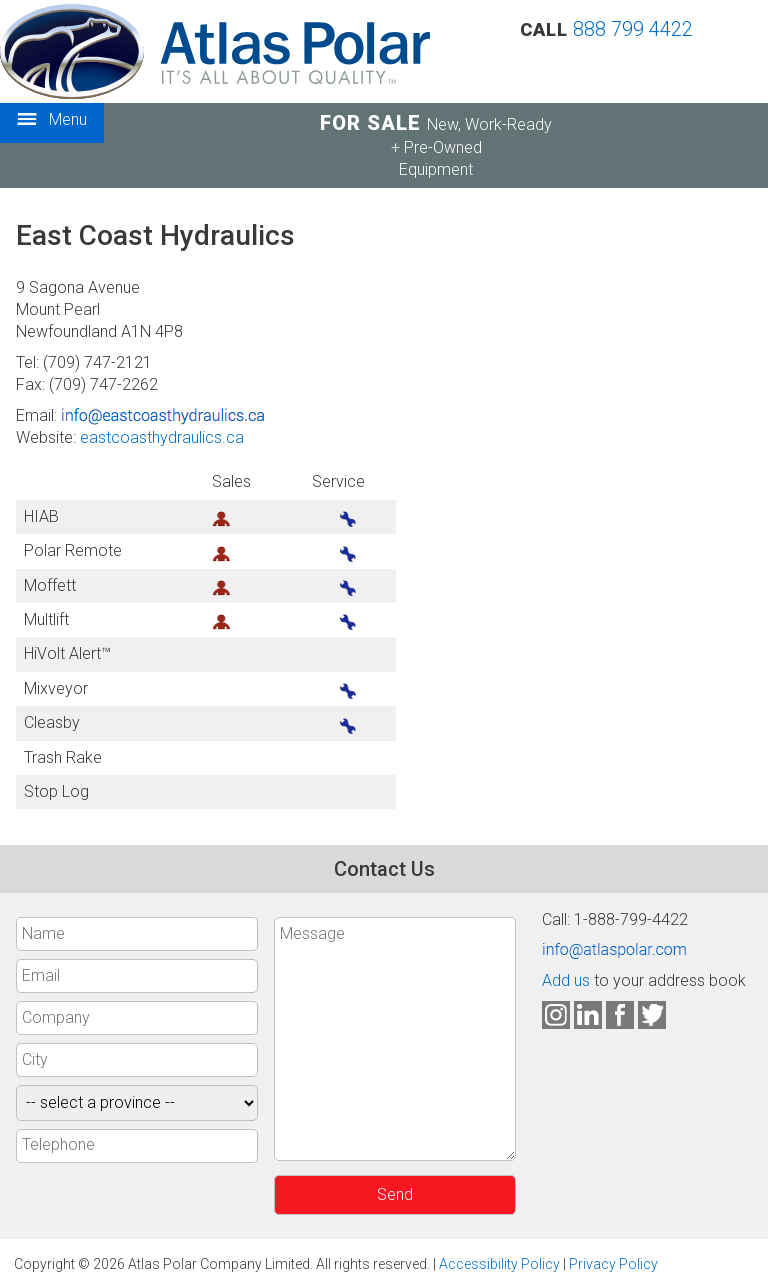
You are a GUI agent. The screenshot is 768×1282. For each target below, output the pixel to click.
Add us (566, 980)
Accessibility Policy (499, 1264)
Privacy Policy (613, 1264)
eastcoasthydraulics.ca (162, 437)
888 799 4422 (633, 29)
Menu (52, 120)
